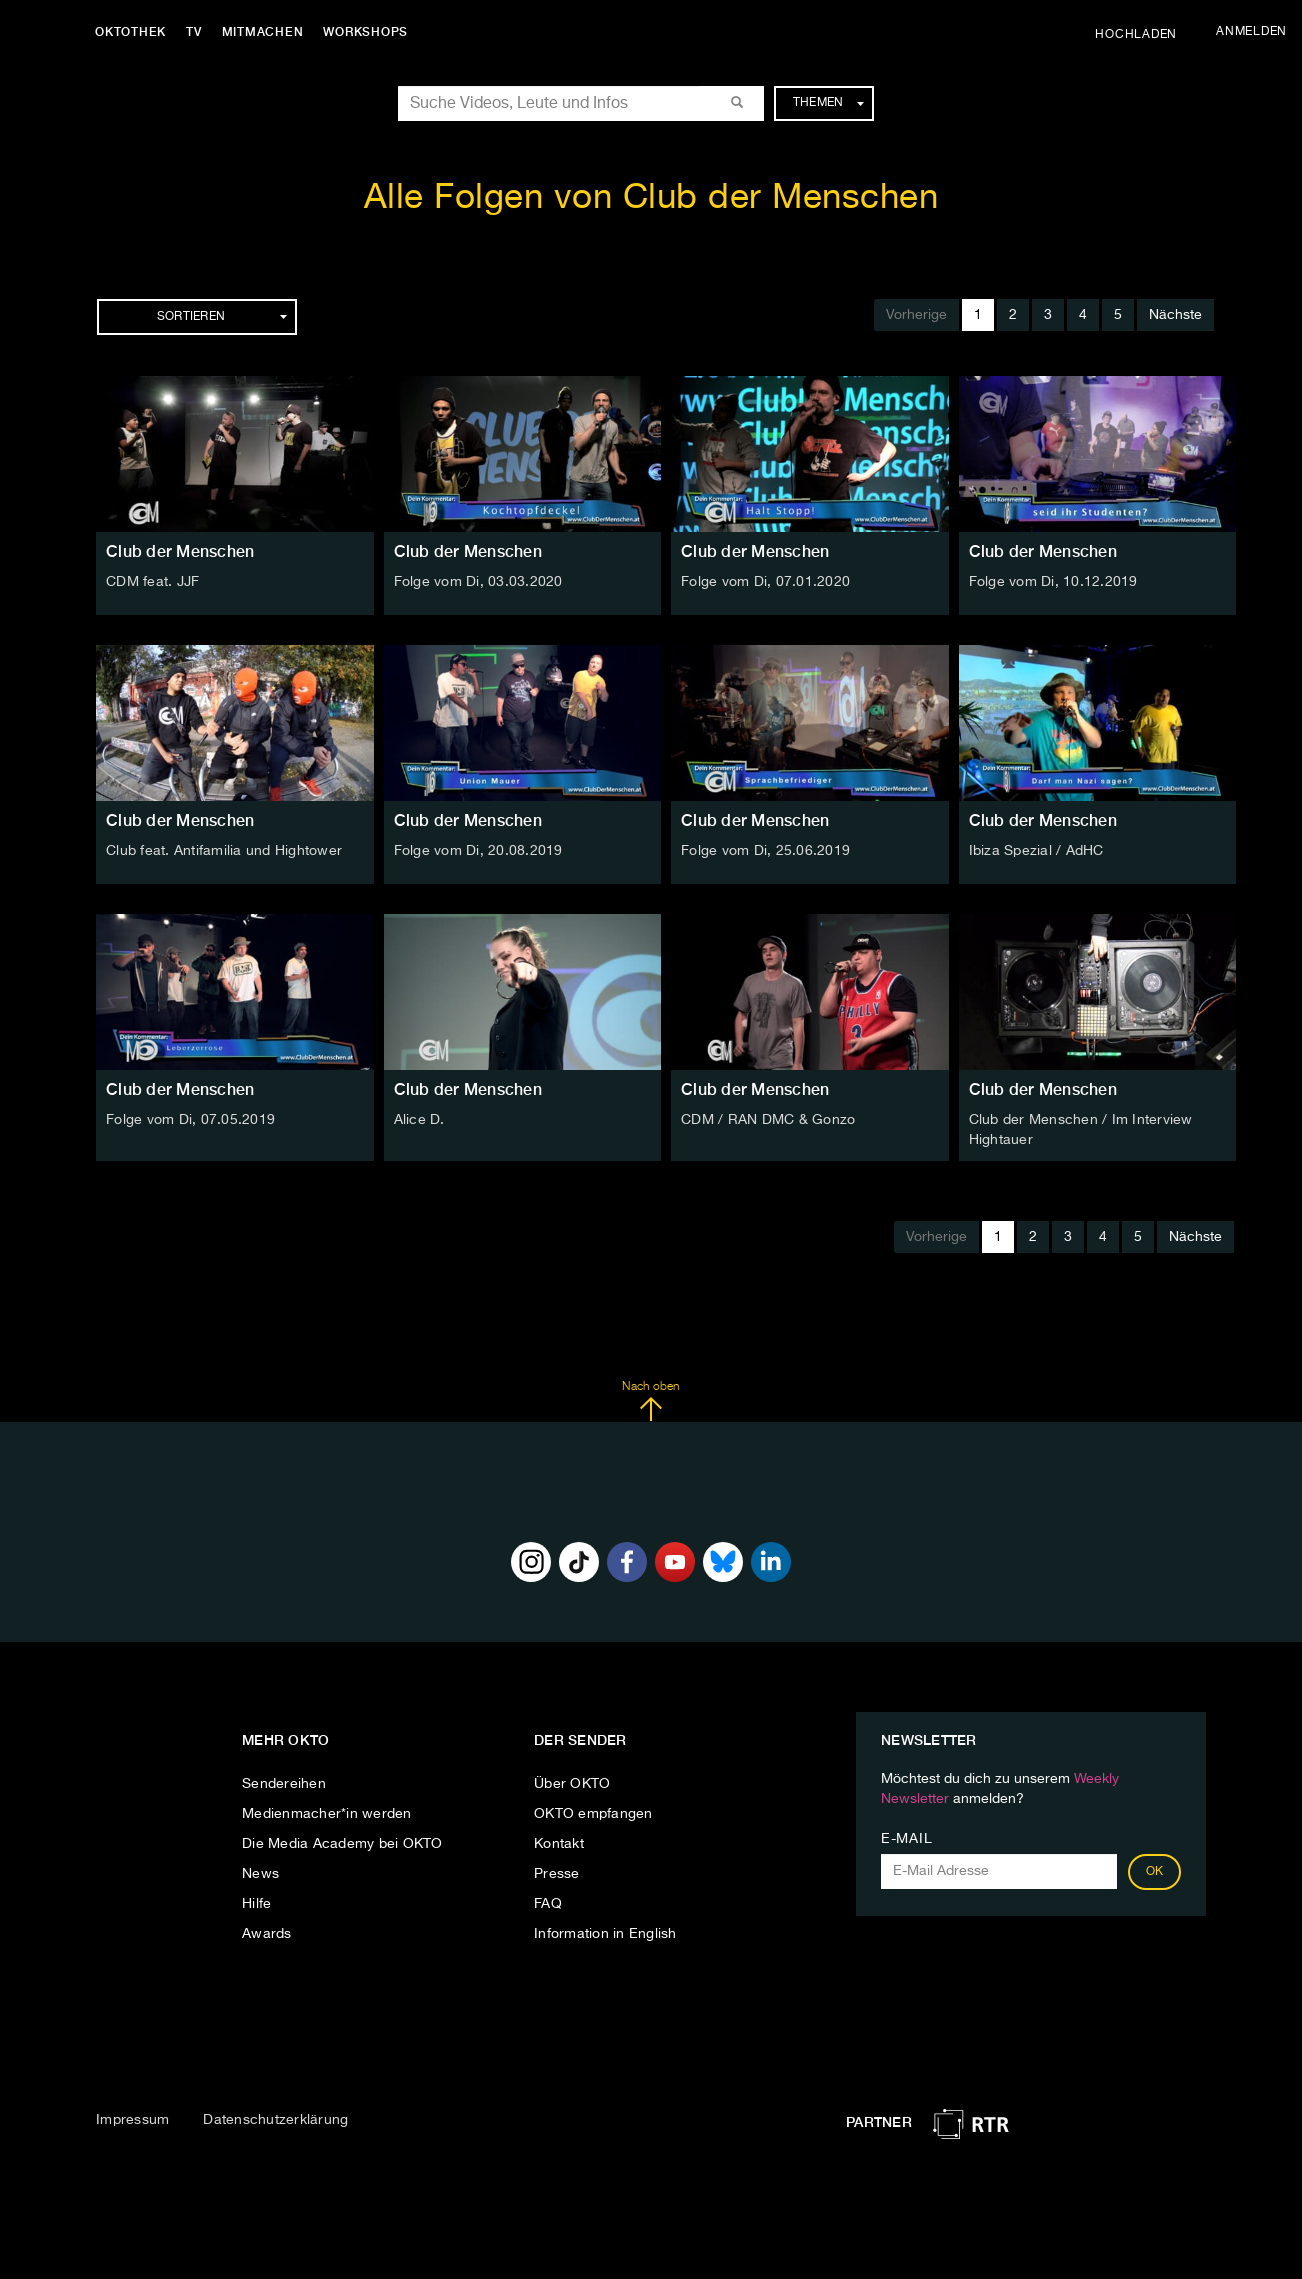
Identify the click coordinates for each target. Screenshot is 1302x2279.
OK (1155, 1872)
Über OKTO (572, 1784)
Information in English (605, 1934)
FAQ (548, 1904)
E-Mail (906, 1839)
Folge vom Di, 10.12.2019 (1053, 582)
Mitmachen (263, 32)
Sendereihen (284, 1784)
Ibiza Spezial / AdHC (1036, 851)
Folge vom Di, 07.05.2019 (190, 1120)
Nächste (1175, 315)
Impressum (132, 2120)
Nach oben (650, 1401)
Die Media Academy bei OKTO (342, 1844)
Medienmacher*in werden (327, 1814)
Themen (828, 103)
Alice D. (419, 1120)
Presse (557, 1874)
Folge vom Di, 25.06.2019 (765, 851)
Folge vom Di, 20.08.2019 (478, 851)
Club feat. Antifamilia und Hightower (224, 851)
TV (194, 32)
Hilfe (256, 1904)
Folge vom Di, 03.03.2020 (478, 582)
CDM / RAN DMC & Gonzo (768, 1120)
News (260, 1874)
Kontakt (559, 1844)
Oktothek (130, 32)
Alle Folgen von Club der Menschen (651, 198)
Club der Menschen (180, 551)
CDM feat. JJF (152, 582)
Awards (267, 1934)
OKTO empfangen (593, 1814)
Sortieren (222, 317)
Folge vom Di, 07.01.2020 (765, 582)
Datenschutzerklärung (275, 2120)
